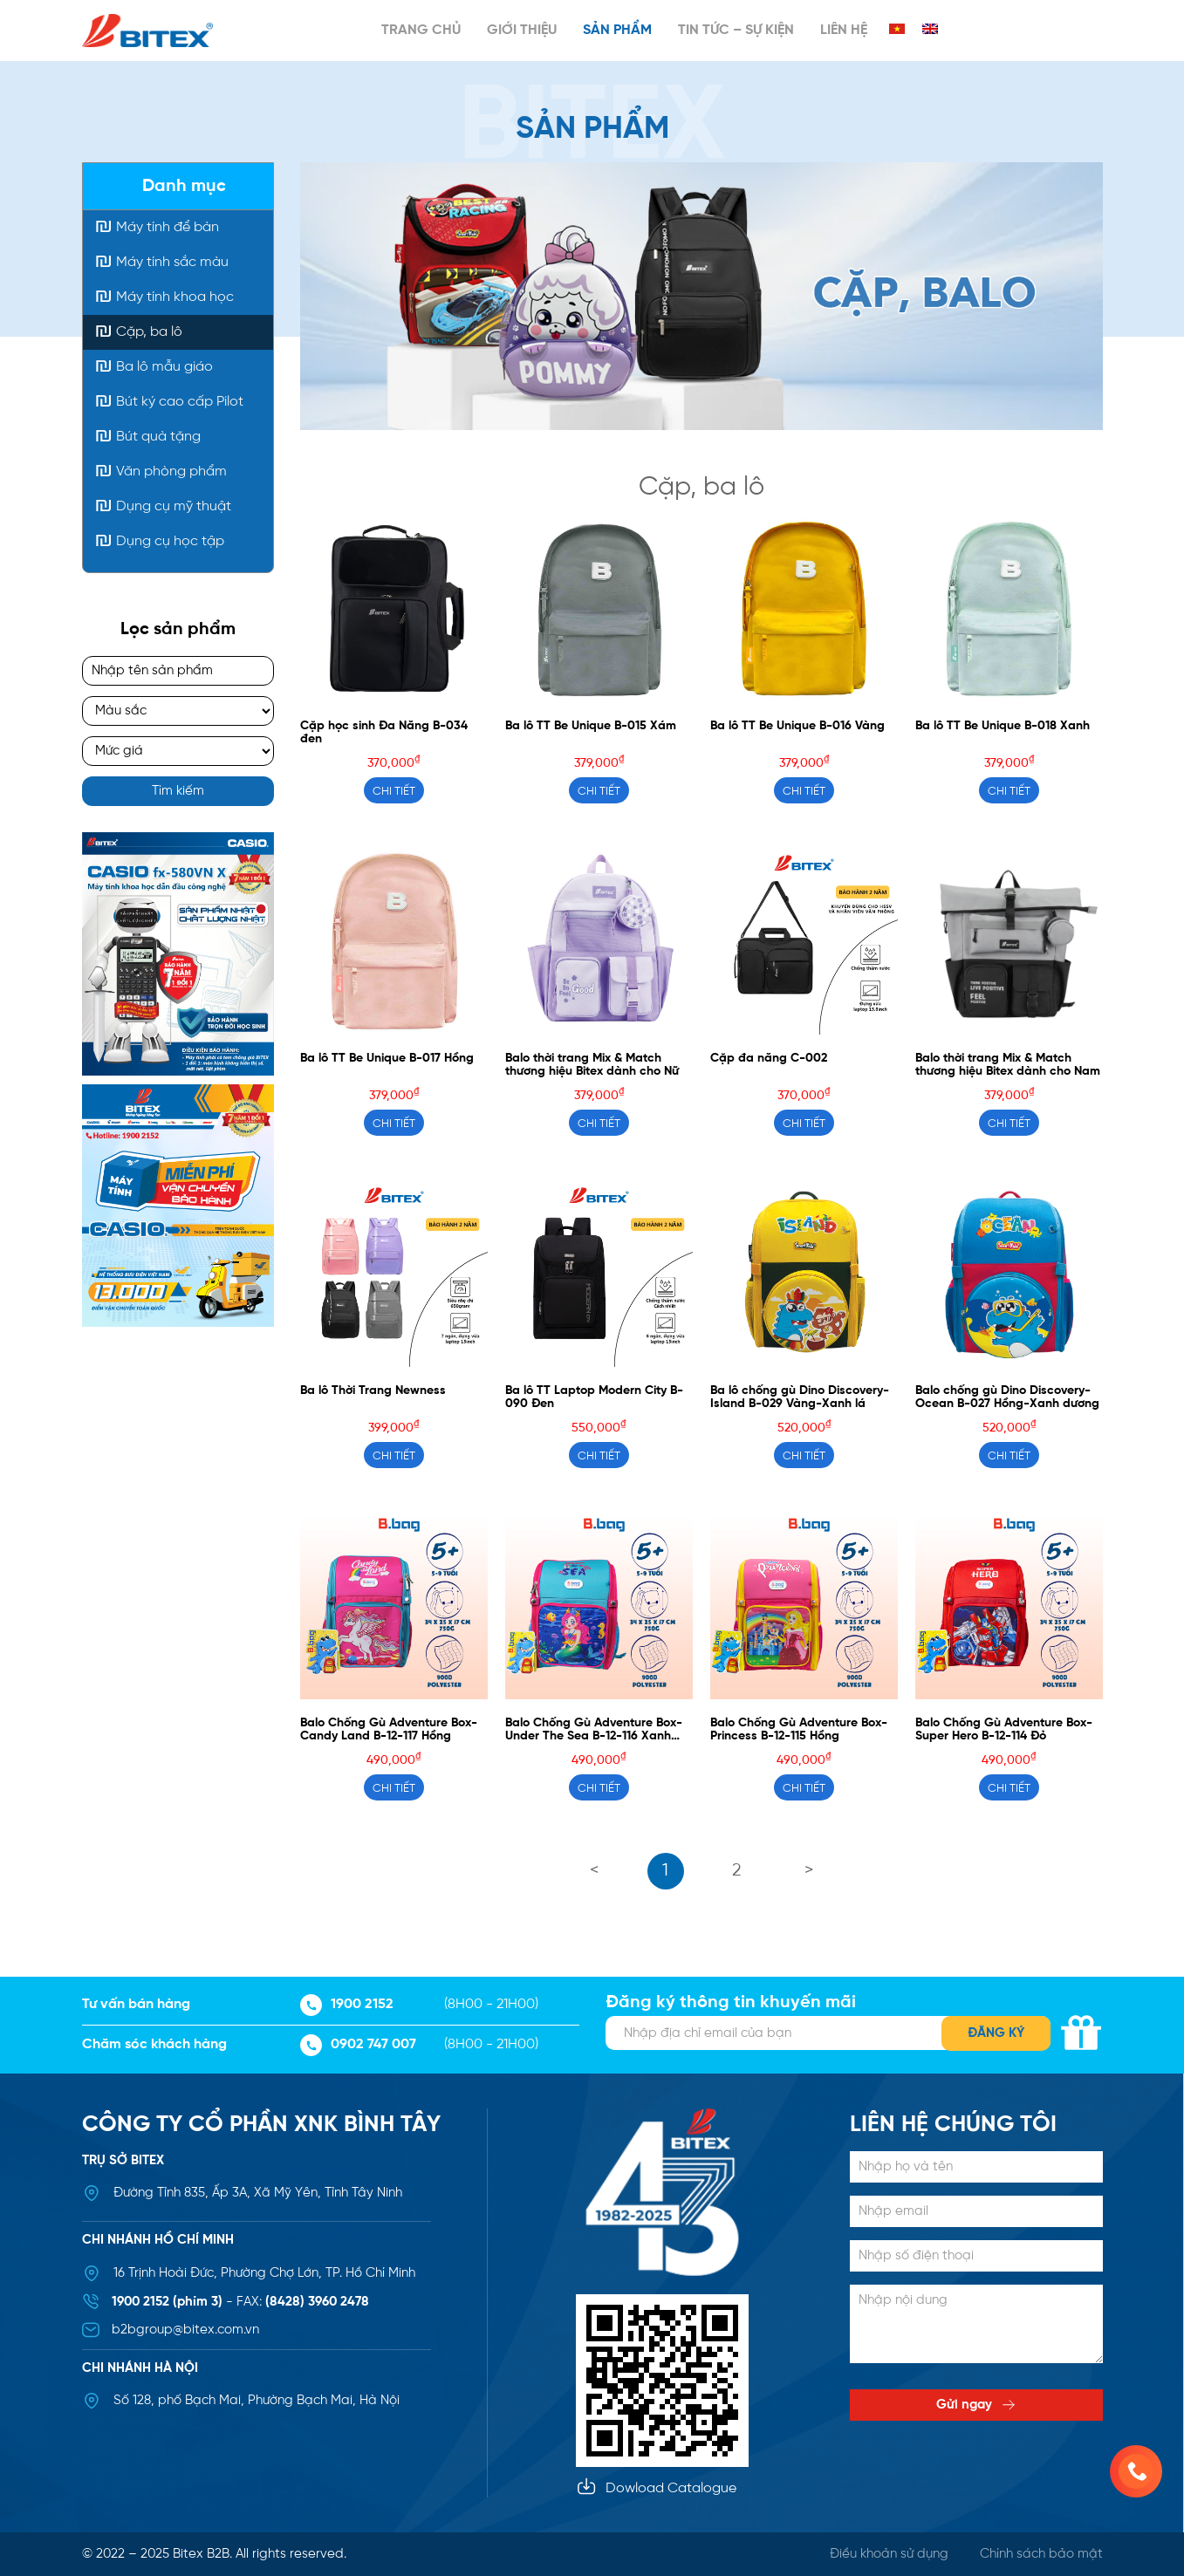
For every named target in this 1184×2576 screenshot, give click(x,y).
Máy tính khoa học (175, 297)
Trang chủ (421, 30)
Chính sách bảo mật (1041, 2554)
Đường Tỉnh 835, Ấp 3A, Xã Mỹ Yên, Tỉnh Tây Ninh (257, 2193)
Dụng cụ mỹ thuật (173, 506)
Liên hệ (843, 30)
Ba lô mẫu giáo (164, 366)
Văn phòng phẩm (171, 471)
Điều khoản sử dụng (889, 2554)
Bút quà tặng (158, 436)
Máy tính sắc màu (172, 262)
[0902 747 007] (1136, 2471)
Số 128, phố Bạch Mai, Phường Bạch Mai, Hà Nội (256, 2401)
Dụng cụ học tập (170, 541)
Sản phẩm (617, 30)
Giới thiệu (522, 30)
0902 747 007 (358, 2045)
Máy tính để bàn (167, 227)
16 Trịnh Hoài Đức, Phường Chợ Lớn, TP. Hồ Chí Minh (264, 2273)
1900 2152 (347, 2005)
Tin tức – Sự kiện (736, 30)
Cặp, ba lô (149, 332)
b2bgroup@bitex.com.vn (185, 2330)
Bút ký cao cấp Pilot (179, 401)
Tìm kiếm (178, 791)
